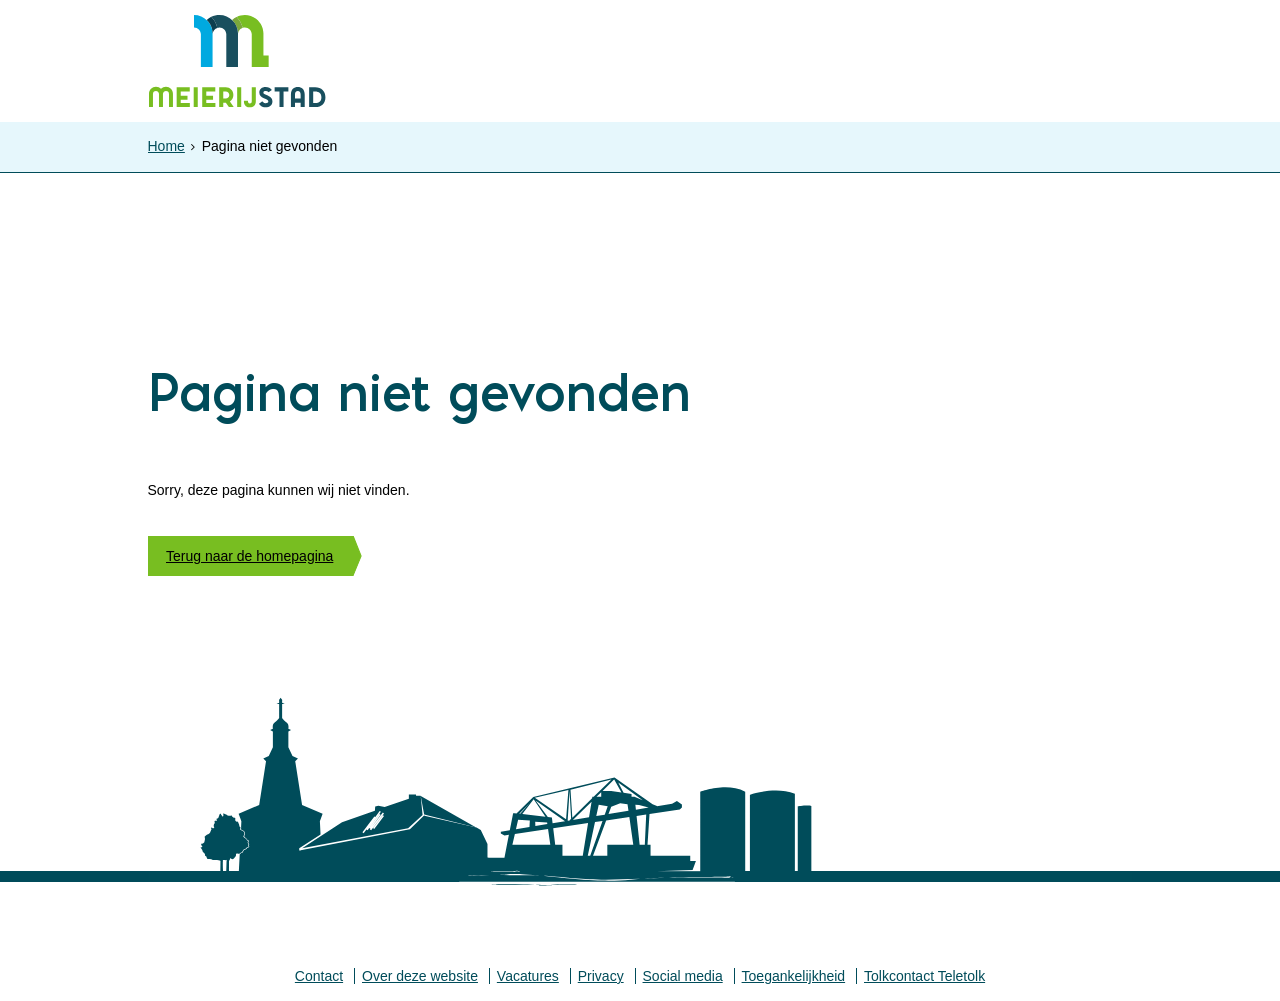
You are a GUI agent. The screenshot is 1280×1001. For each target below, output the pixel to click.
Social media (683, 976)
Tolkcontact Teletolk (924, 976)
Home (166, 146)
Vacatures (528, 976)
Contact (319, 976)
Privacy (601, 976)
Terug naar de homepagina (249, 556)
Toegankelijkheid (794, 976)
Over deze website (420, 976)
